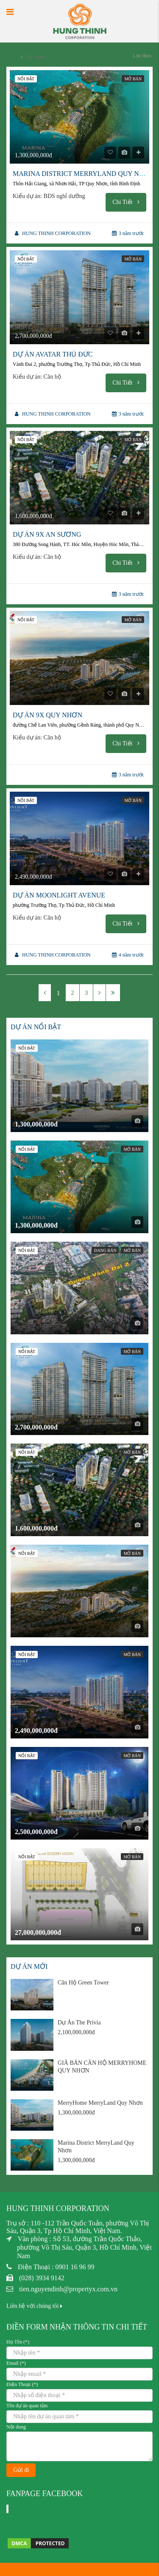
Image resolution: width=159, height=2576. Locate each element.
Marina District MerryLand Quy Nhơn (83, 173)
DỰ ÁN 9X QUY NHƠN (47, 715)
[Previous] (45, 992)
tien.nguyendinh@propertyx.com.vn (68, 2289)
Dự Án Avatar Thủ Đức (53, 354)
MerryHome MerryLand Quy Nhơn (100, 2103)
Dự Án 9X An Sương (47, 534)
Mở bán (133, 78)
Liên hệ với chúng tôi (34, 2306)
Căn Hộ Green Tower (83, 1982)
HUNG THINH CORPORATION (56, 233)
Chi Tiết (125, 202)
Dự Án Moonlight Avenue (59, 895)
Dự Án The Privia (79, 2022)
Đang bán (105, 1250)
